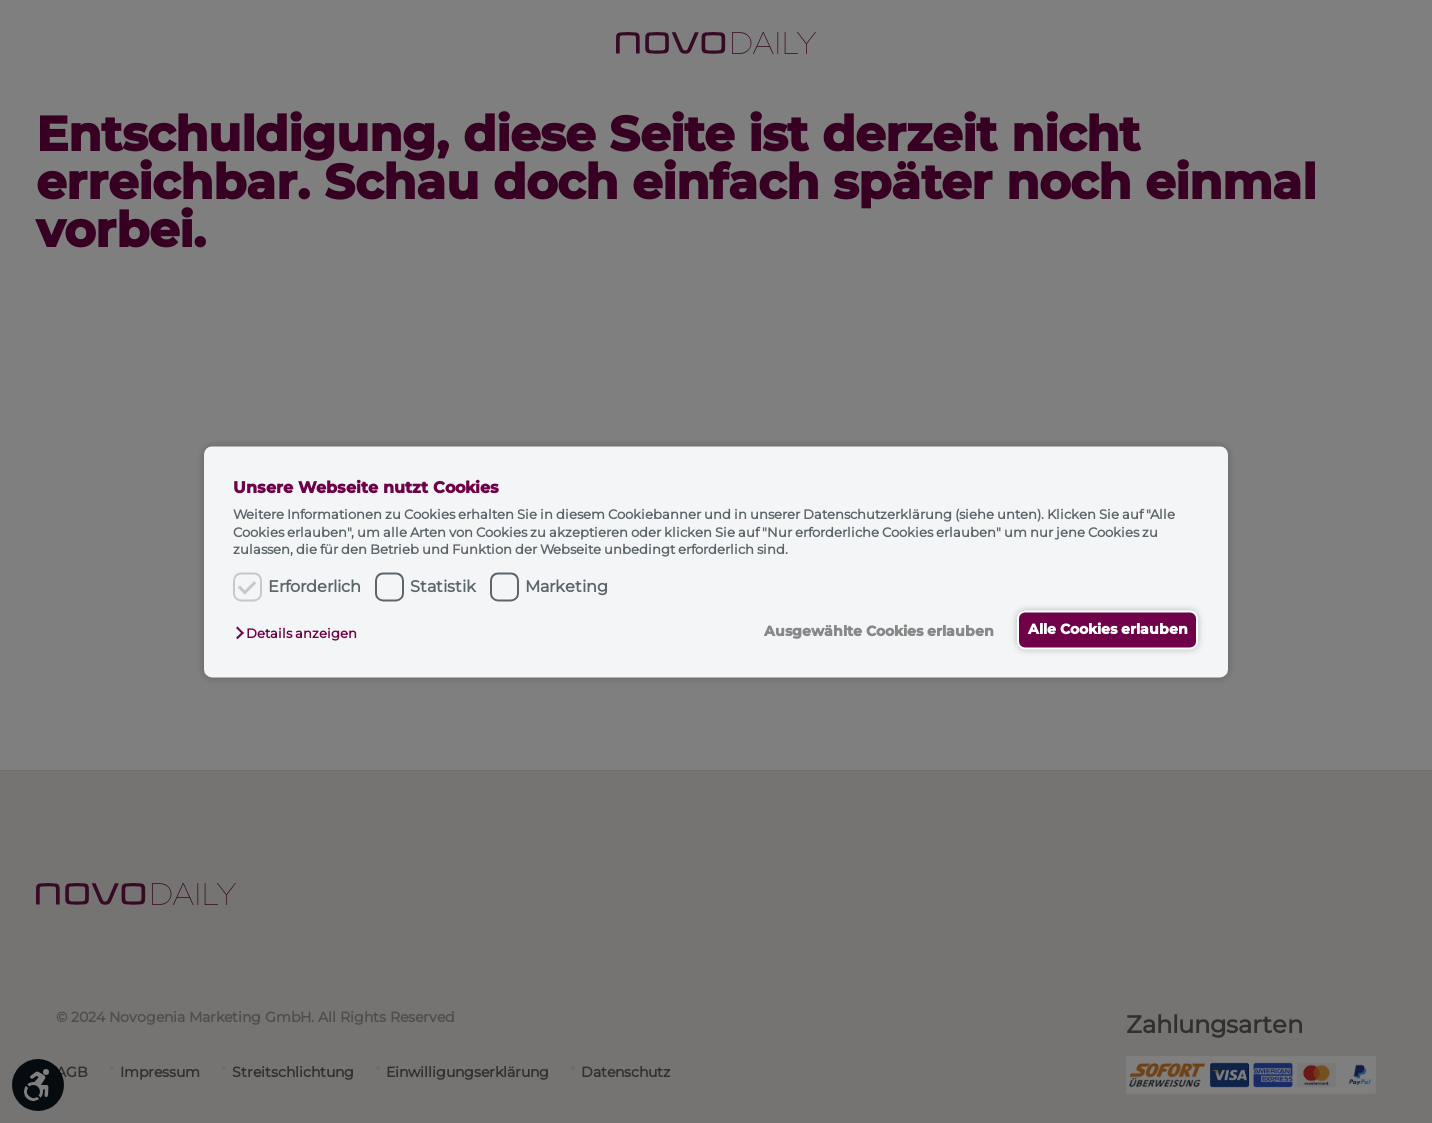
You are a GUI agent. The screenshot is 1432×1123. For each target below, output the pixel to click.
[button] (301, 634)
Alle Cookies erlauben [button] (1104, 630)
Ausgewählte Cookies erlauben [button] (867, 632)
